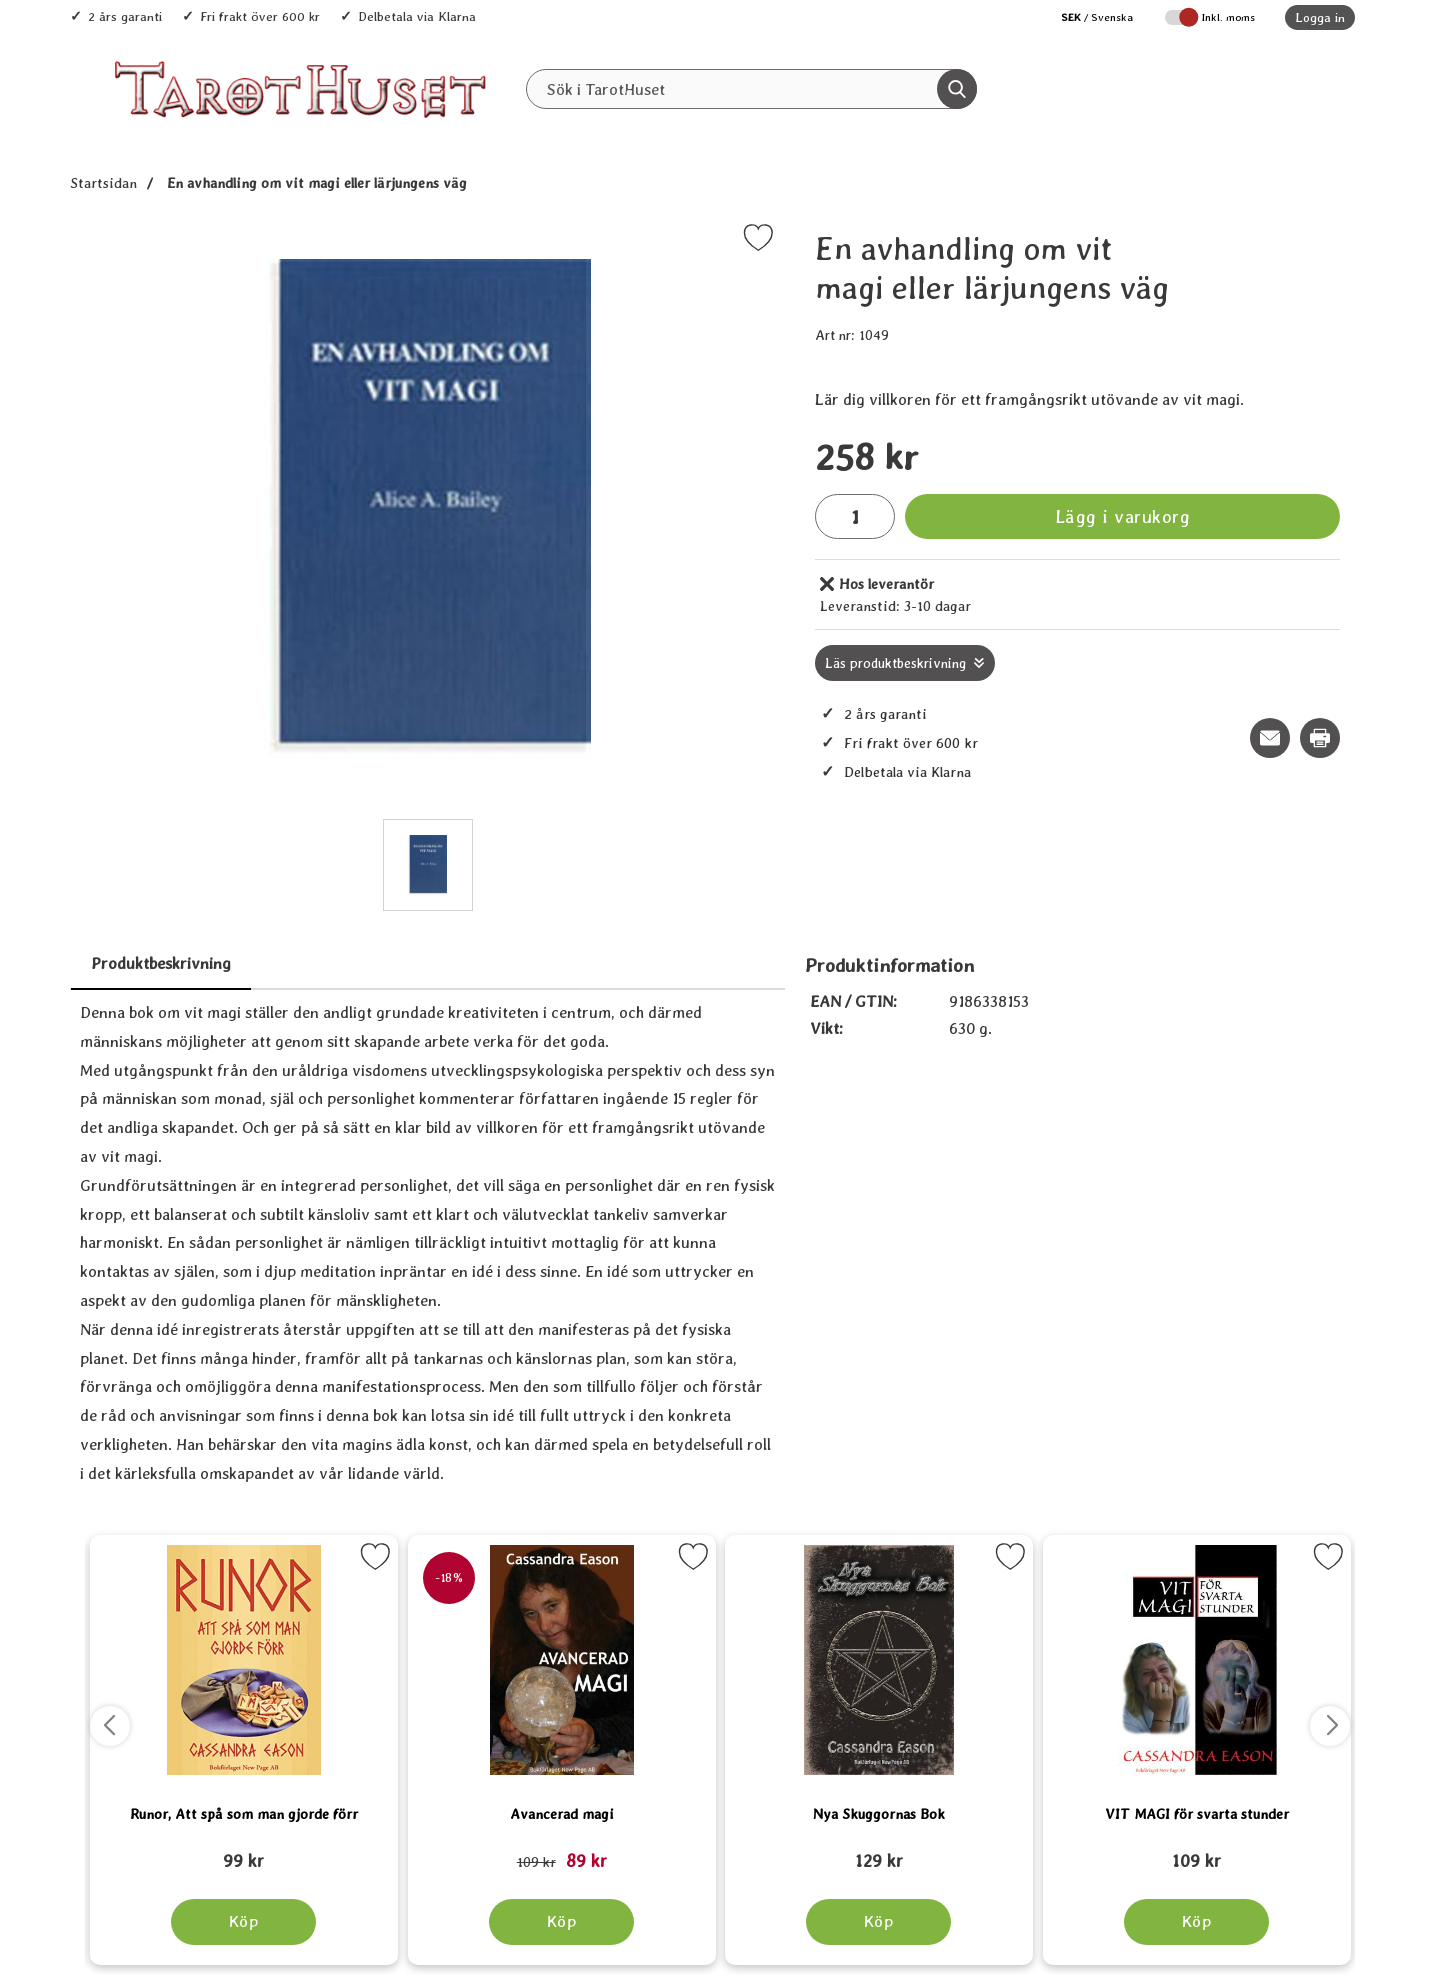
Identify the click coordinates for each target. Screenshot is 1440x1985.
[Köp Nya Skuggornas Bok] (878, 1922)
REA (852, 131)
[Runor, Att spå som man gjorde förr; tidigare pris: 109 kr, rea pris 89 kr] (244, 1852)
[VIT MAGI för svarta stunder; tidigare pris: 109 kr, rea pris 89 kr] (1197, 1852)
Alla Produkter (620, 131)
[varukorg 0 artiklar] (1297, 89)
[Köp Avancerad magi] (561, 1922)
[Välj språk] (1087, 17)
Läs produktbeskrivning (895, 663)
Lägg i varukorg (1123, 516)
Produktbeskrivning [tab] (161, 963)
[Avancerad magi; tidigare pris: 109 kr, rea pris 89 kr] (562, 1852)
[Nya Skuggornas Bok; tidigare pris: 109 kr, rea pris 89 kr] (879, 1852)
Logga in (1320, 17)
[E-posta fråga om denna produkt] (1270, 738)
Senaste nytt (752, 131)
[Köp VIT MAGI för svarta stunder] (1196, 1922)
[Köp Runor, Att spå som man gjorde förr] (243, 1922)
